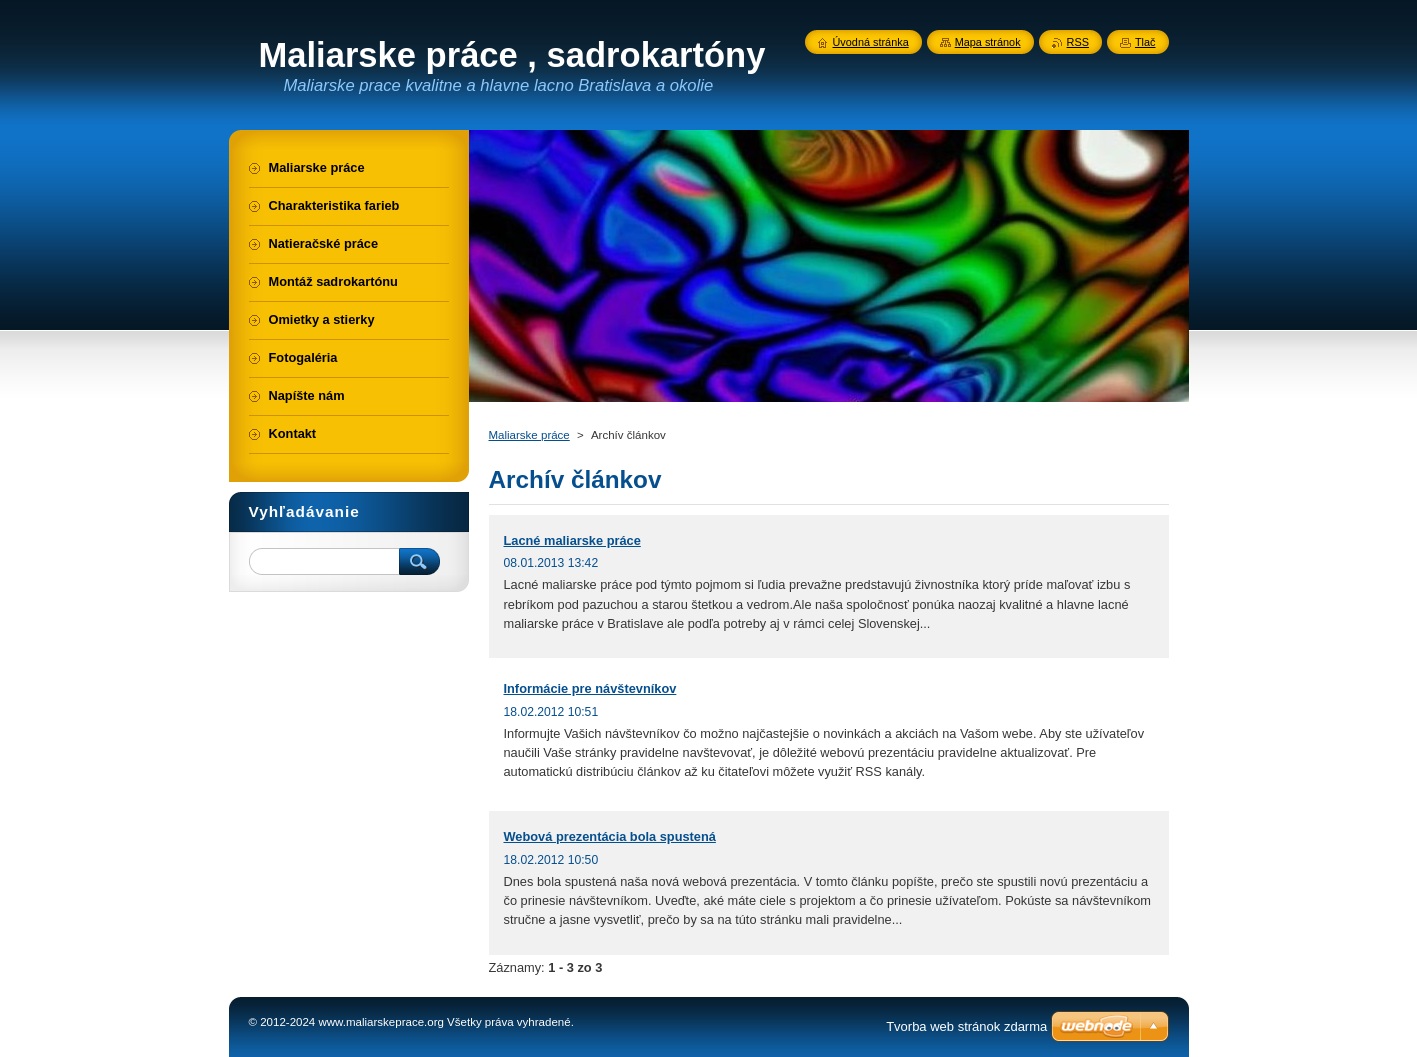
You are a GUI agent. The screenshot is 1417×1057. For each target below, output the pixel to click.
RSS (1078, 42)
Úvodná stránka (871, 42)
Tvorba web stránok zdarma (966, 1026)
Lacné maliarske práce (572, 540)
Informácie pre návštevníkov (590, 688)
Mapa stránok (988, 42)
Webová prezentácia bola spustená (610, 836)
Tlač (1145, 42)
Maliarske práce (529, 435)
